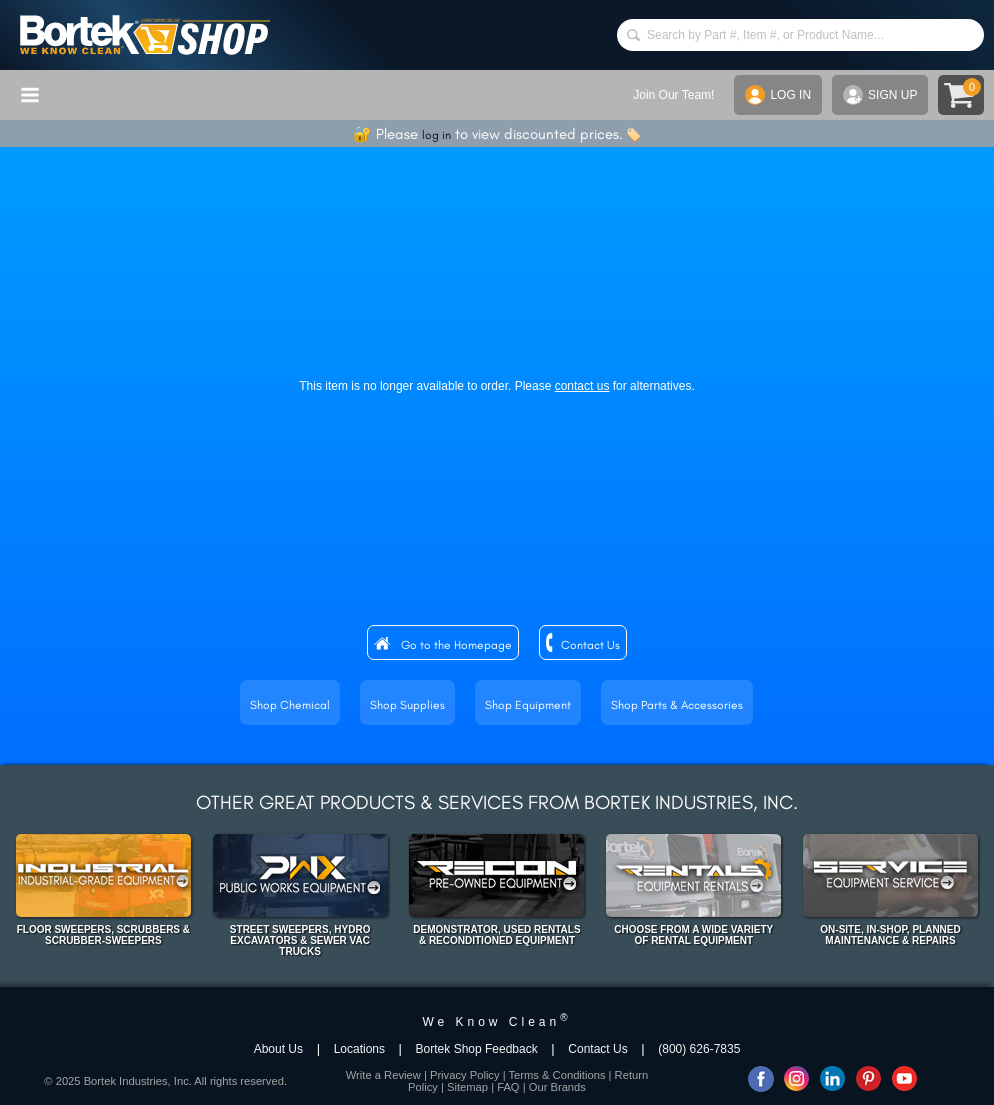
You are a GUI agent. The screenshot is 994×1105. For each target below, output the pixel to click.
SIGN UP (880, 95)
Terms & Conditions (556, 1075)
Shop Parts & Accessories (677, 705)
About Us (278, 1049)
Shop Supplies (407, 705)
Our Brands (557, 1087)
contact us (582, 386)
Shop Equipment (528, 705)
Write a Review (383, 1075)
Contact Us (590, 645)
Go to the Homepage (456, 645)
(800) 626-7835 (699, 1049)
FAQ (508, 1087)
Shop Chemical (290, 705)
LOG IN (778, 95)
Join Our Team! (673, 95)
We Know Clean (496, 1022)
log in (436, 135)
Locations (359, 1049)
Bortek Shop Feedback (477, 1049)
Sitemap (467, 1087)
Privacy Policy (465, 1075)
